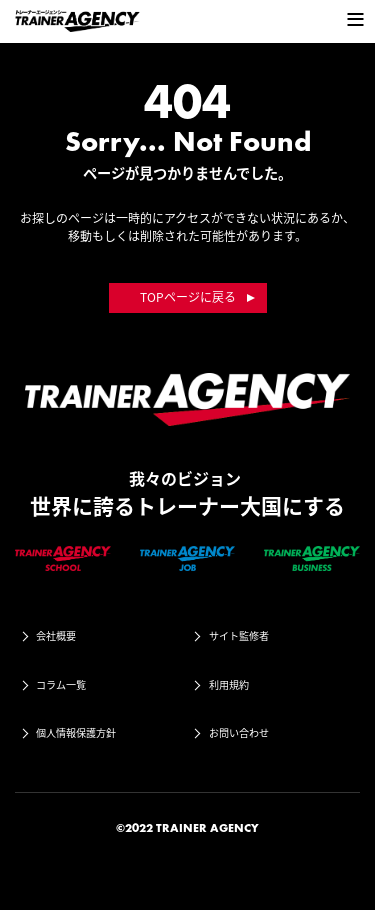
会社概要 (64, 636)
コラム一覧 (70, 687)
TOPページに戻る (188, 297)
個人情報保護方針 (88, 737)
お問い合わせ (249, 737)
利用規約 (237, 687)
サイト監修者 (249, 636)
